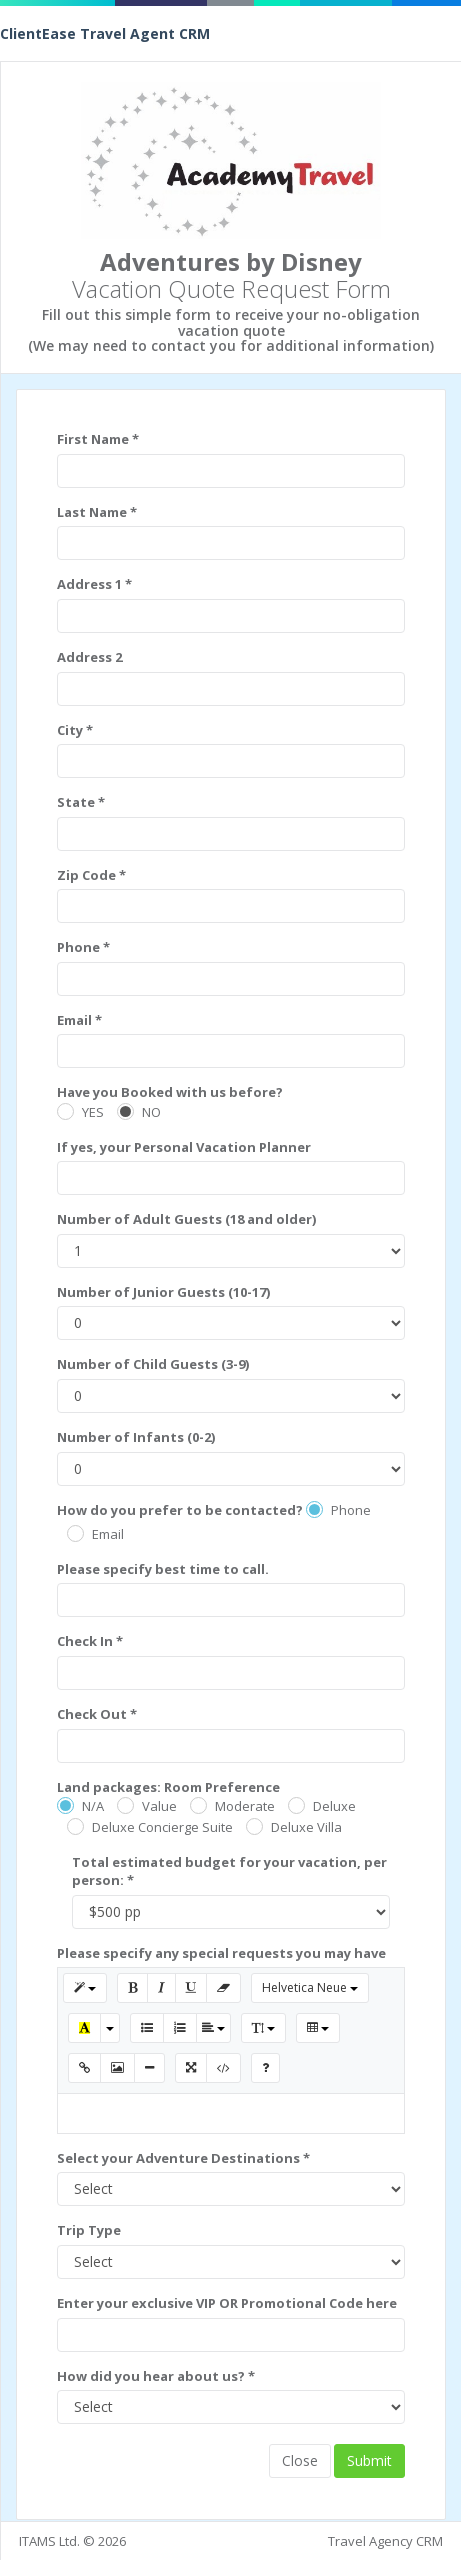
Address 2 (89, 657)
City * (75, 730)
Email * (79, 1020)
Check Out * (97, 1714)
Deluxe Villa (306, 1827)
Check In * (90, 1641)
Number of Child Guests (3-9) (153, 1364)
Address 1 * (94, 584)
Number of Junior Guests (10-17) (163, 1292)
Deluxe (334, 1806)
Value (159, 1806)
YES (93, 1112)
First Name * (98, 439)
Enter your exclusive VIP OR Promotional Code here (227, 2303)
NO (151, 1112)
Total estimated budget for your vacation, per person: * (229, 1871)
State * (81, 802)
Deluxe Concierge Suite (162, 1827)
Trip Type (89, 2230)
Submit (369, 2460)
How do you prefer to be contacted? (180, 1510)
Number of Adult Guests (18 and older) (186, 1219)
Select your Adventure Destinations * (183, 2158)
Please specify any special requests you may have (221, 1953)
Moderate (245, 1806)
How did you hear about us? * (156, 2376)
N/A (93, 1806)
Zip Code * (91, 875)
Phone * (83, 947)
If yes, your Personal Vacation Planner (184, 1147)
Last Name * (97, 512)
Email (108, 1534)
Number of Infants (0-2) (136, 1437)
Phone (351, 1510)
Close (300, 2460)
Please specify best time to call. (163, 1569)
